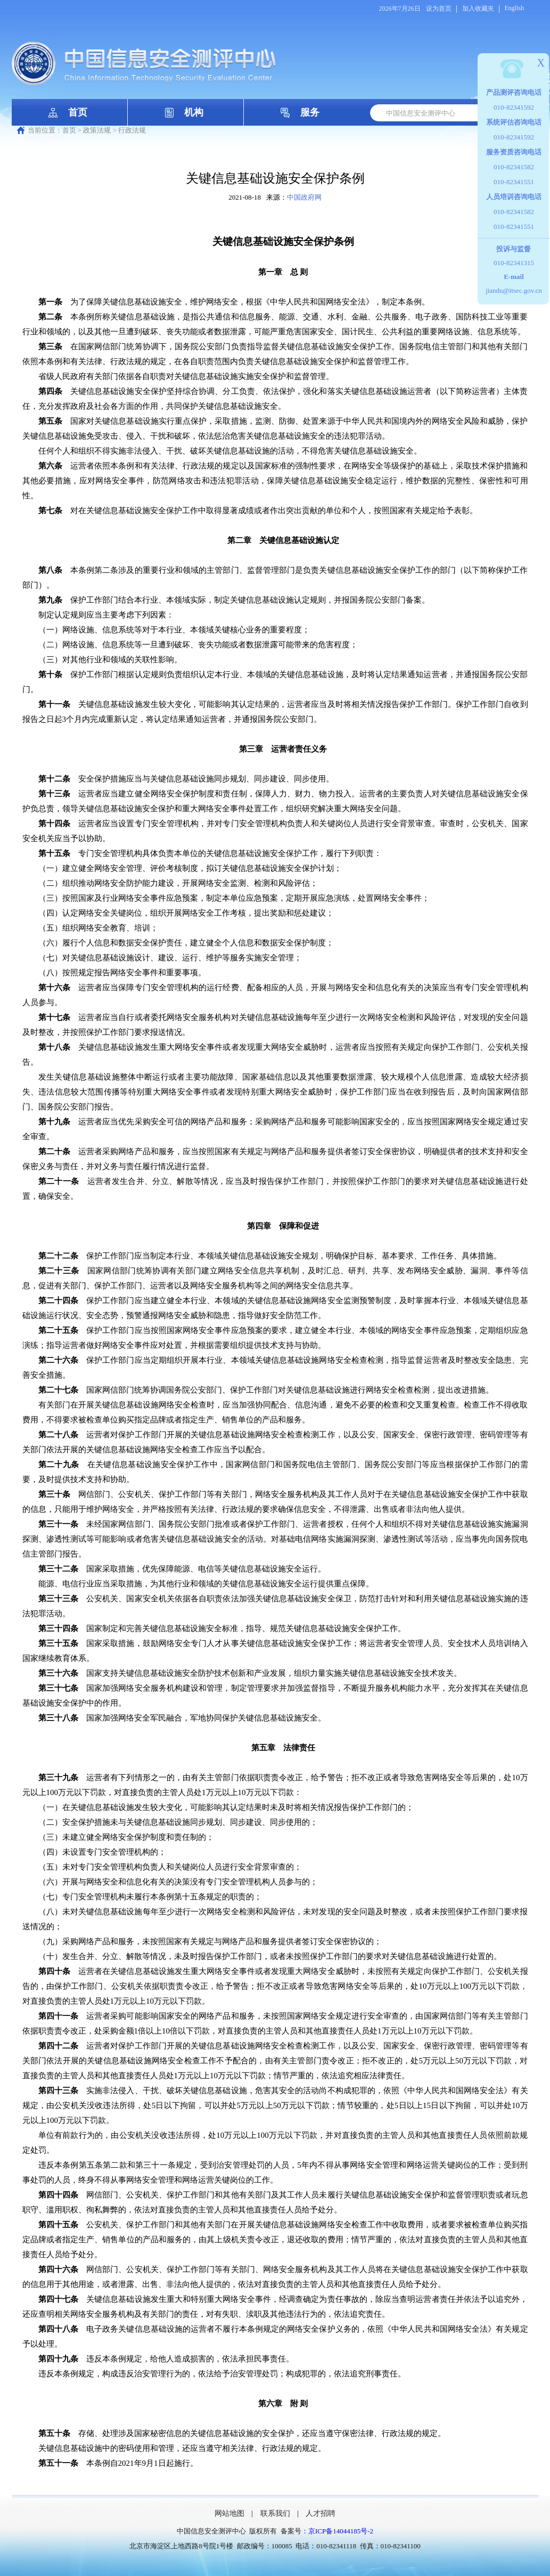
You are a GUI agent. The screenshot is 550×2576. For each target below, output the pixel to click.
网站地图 (229, 2513)
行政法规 (132, 130)
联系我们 (275, 2513)
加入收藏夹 (478, 8)
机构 (193, 112)
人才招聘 (320, 2513)
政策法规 (97, 130)
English (514, 8)
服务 (309, 112)
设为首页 (439, 8)
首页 (77, 112)
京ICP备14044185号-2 (340, 2531)
